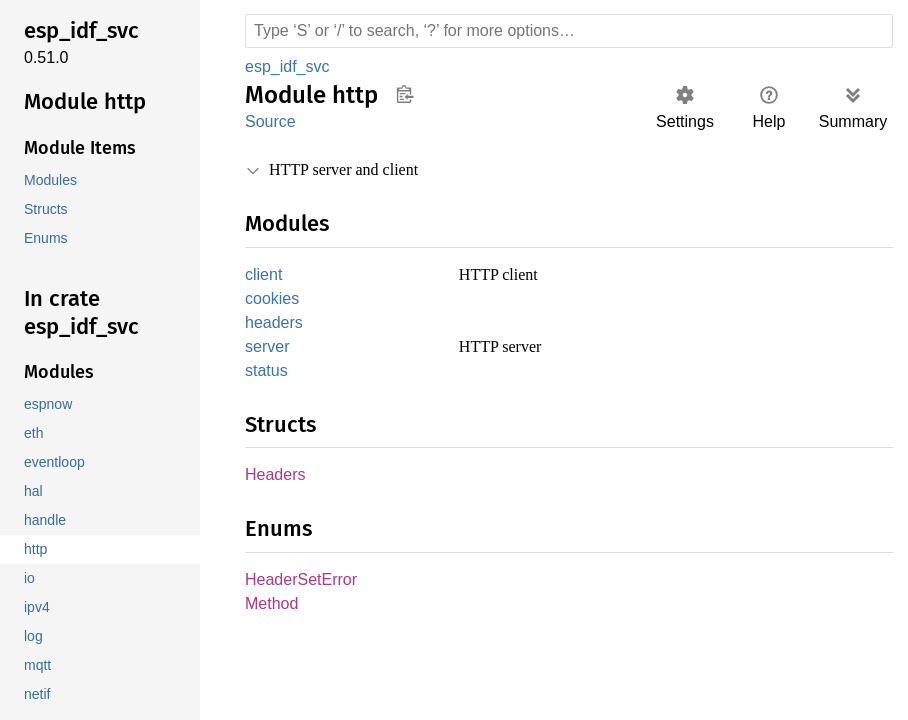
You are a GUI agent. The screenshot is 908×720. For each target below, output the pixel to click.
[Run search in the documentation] (569, 31)
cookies (272, 300)
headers (274, 325)
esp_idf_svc (287, 66)
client (266, 275)
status (267, 375)
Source (270, 121)
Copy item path (404, 94)
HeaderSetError (302, 586)
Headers (275, 480)
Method (273, 611)
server (267, 350)
